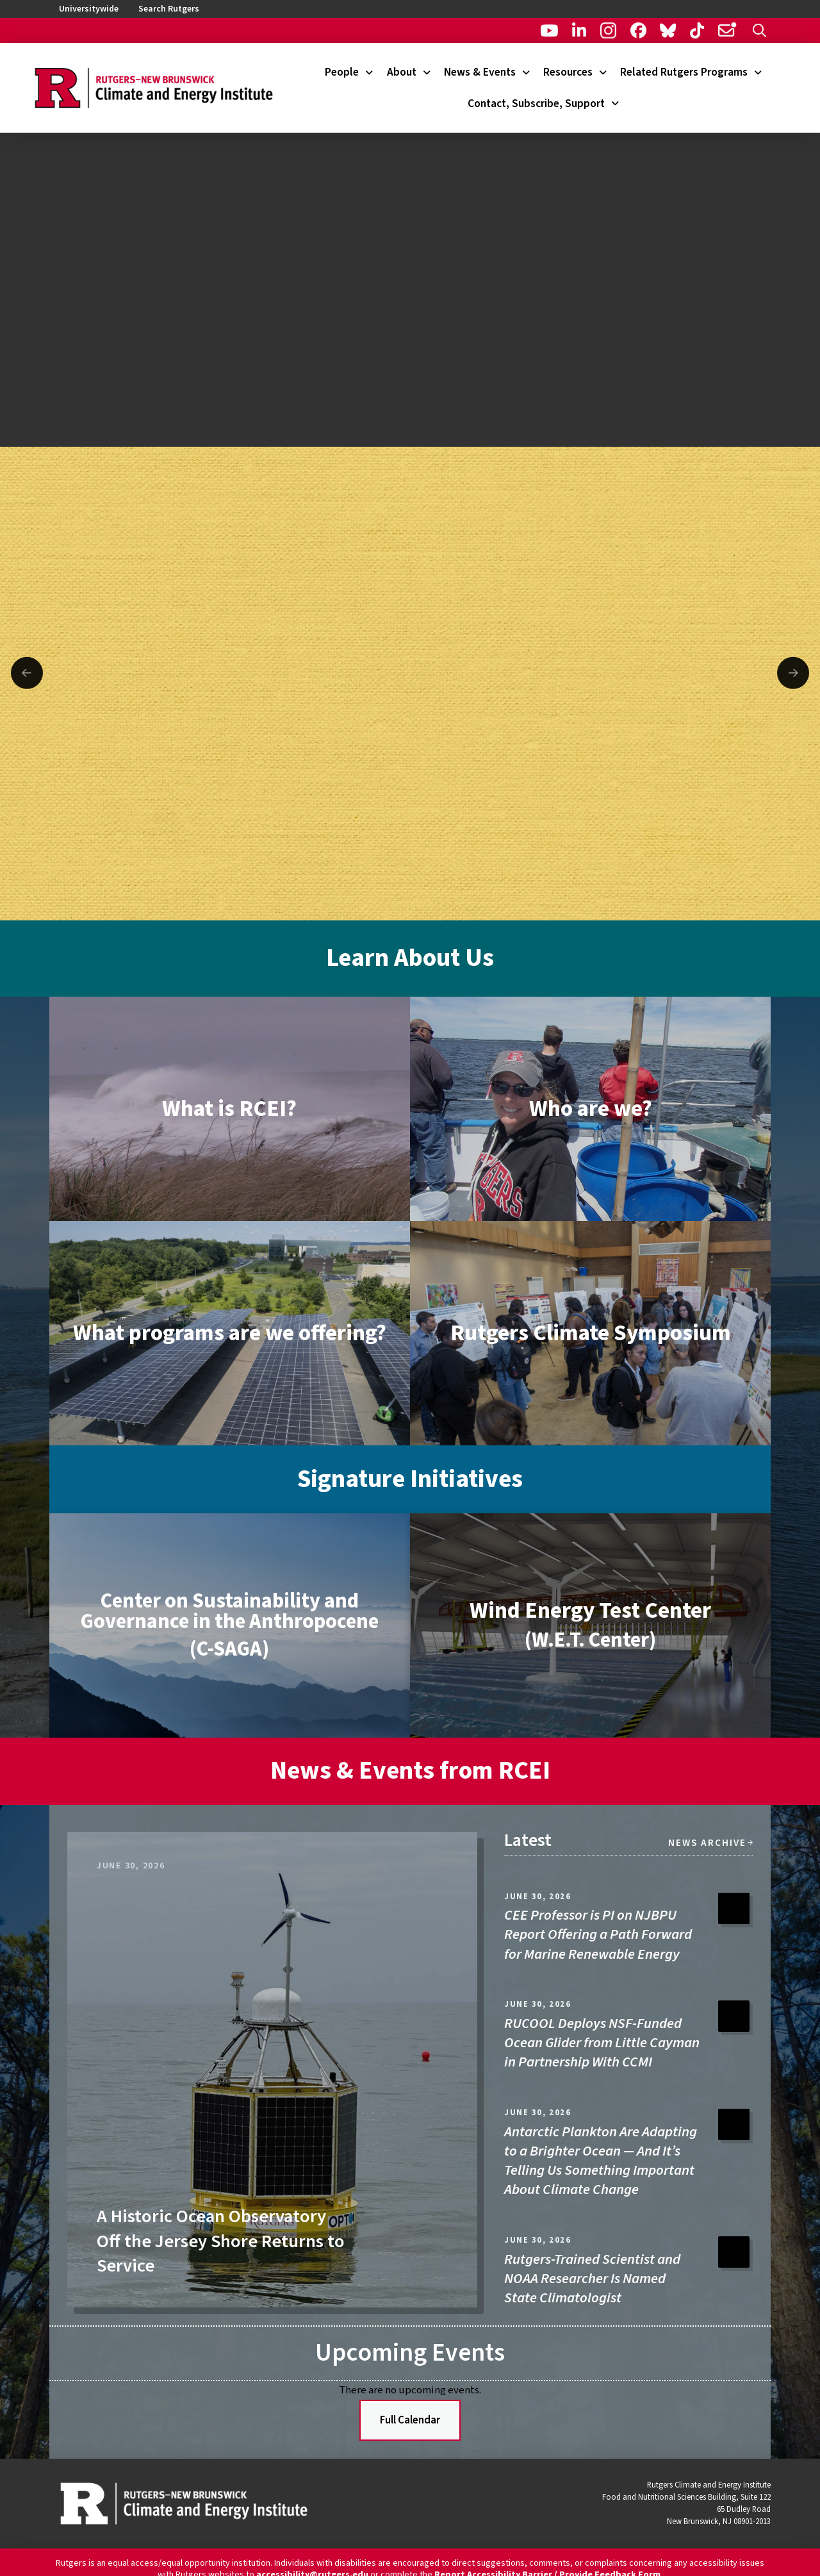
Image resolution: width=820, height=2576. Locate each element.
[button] (759, 30)
